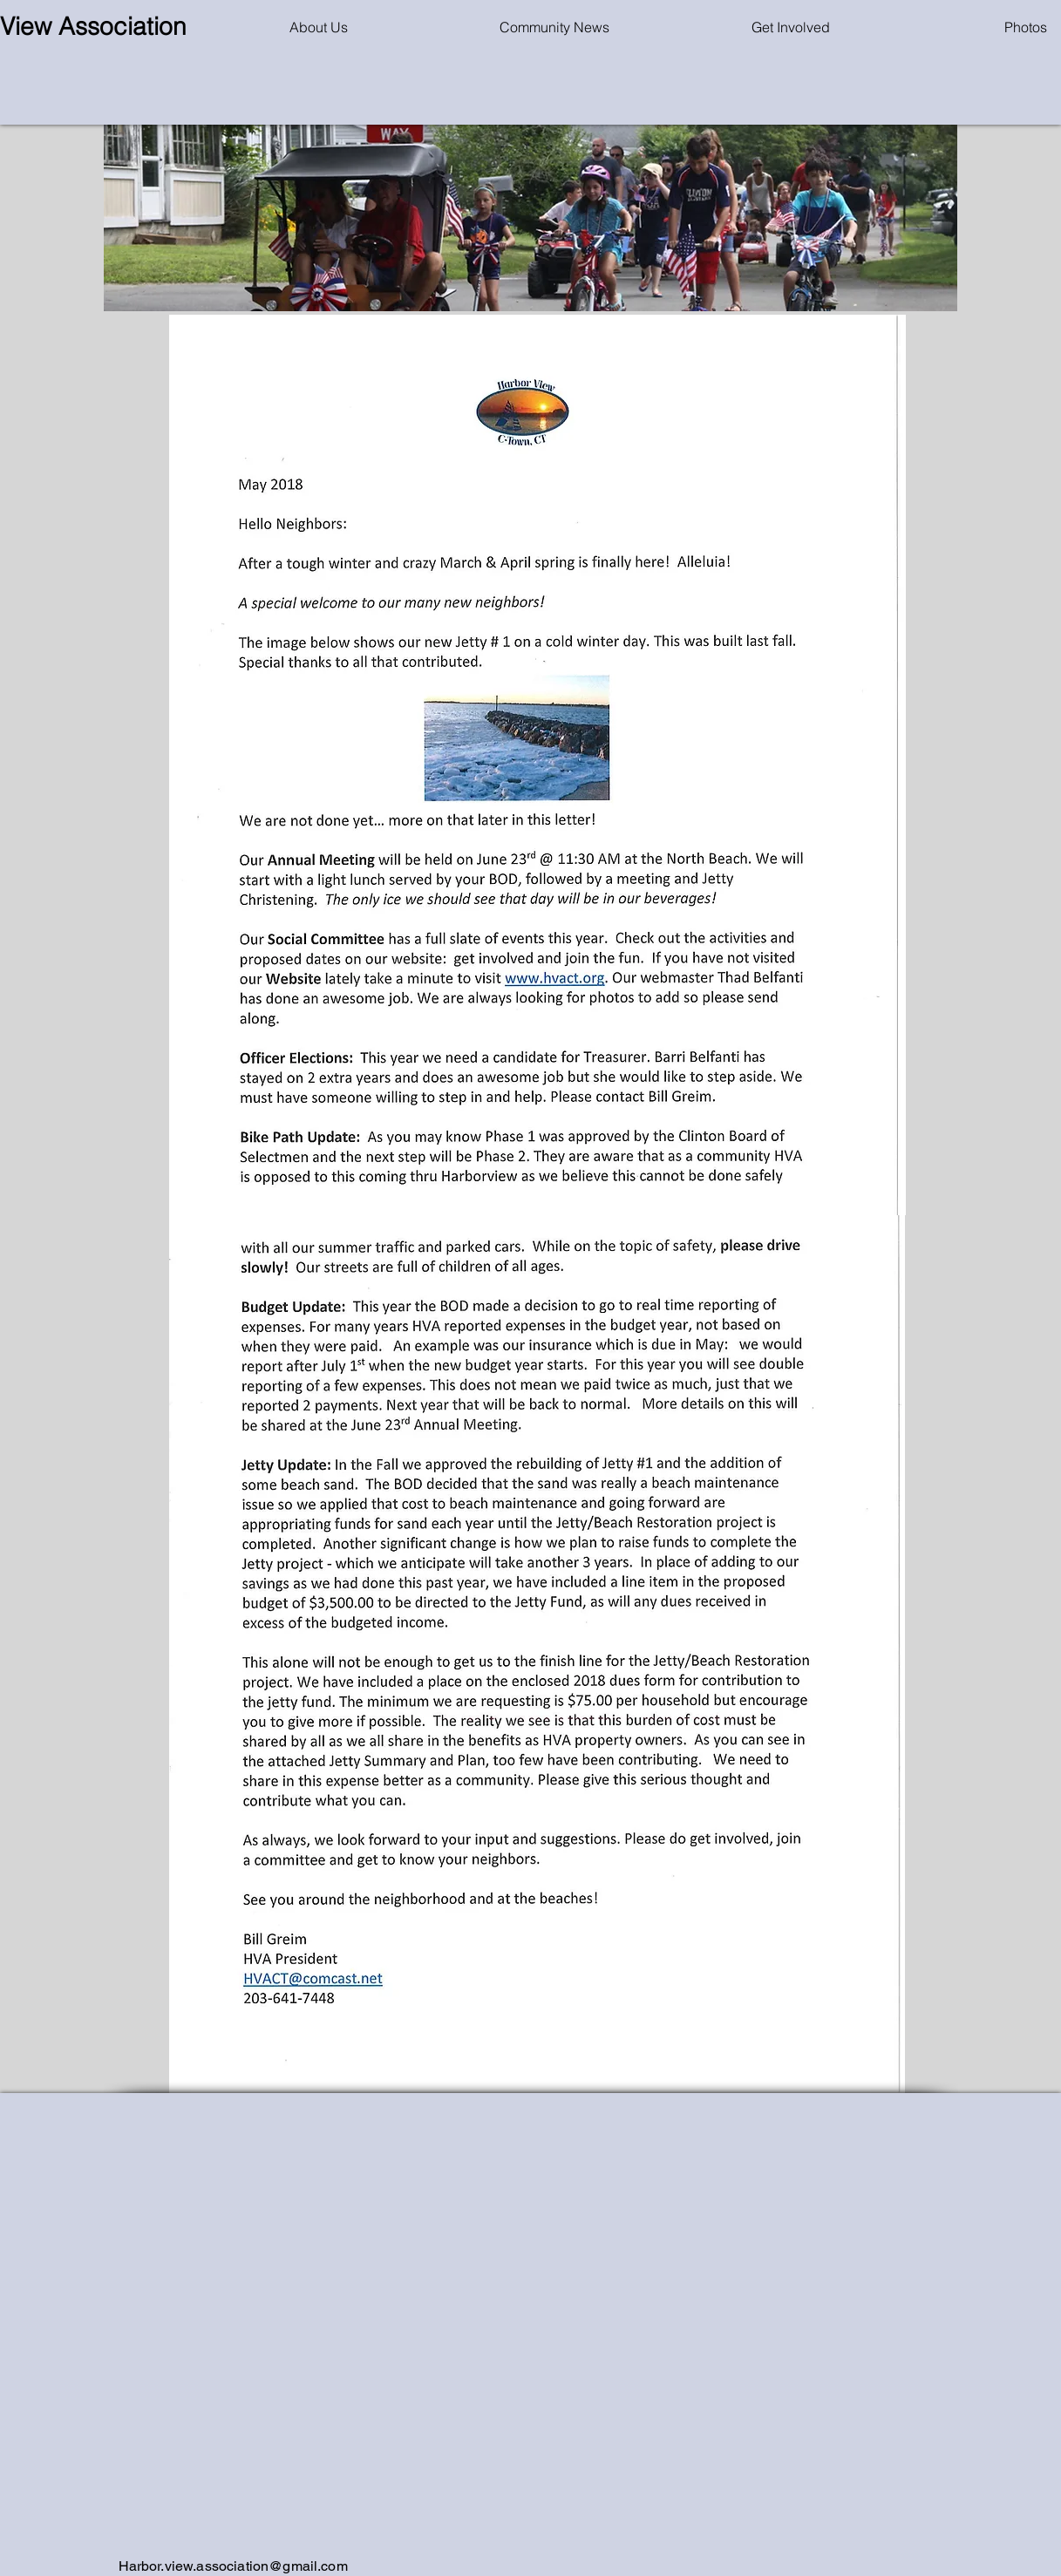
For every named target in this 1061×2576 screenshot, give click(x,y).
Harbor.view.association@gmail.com (233, 2566)
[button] (555, 27)
